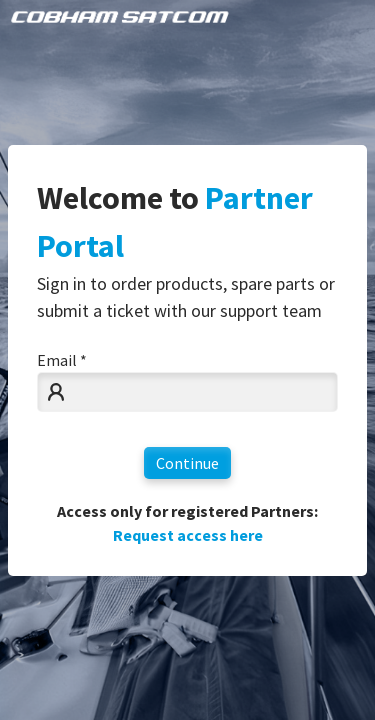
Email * (62, 360)
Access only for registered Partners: (187, 523)
